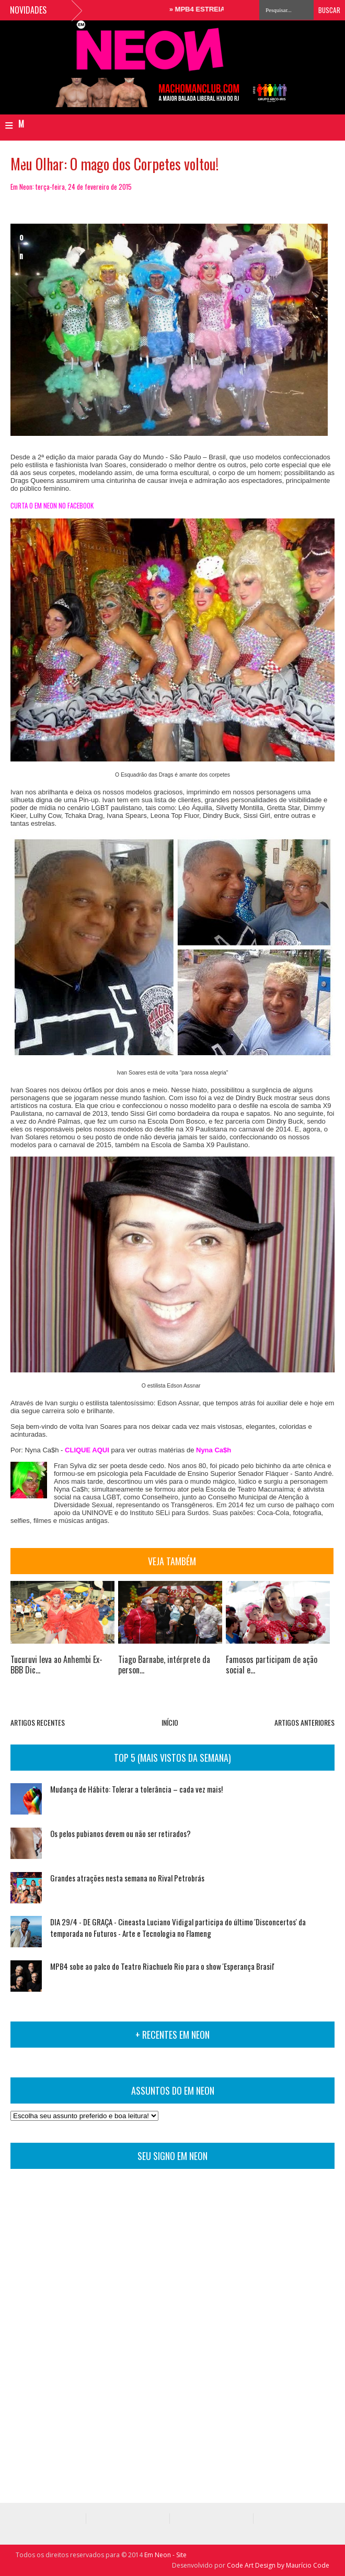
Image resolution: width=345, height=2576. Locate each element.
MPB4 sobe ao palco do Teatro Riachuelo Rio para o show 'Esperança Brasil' (162, 1966)
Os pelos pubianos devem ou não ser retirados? (120, 1833)
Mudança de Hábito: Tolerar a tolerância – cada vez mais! (136, 1789)
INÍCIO (170, 1722)
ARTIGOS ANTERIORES (304, 1722)
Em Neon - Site (165, 2554)
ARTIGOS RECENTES (37, 1722)
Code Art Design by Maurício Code (278, 2565)
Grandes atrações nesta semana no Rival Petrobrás (127, 1878)
